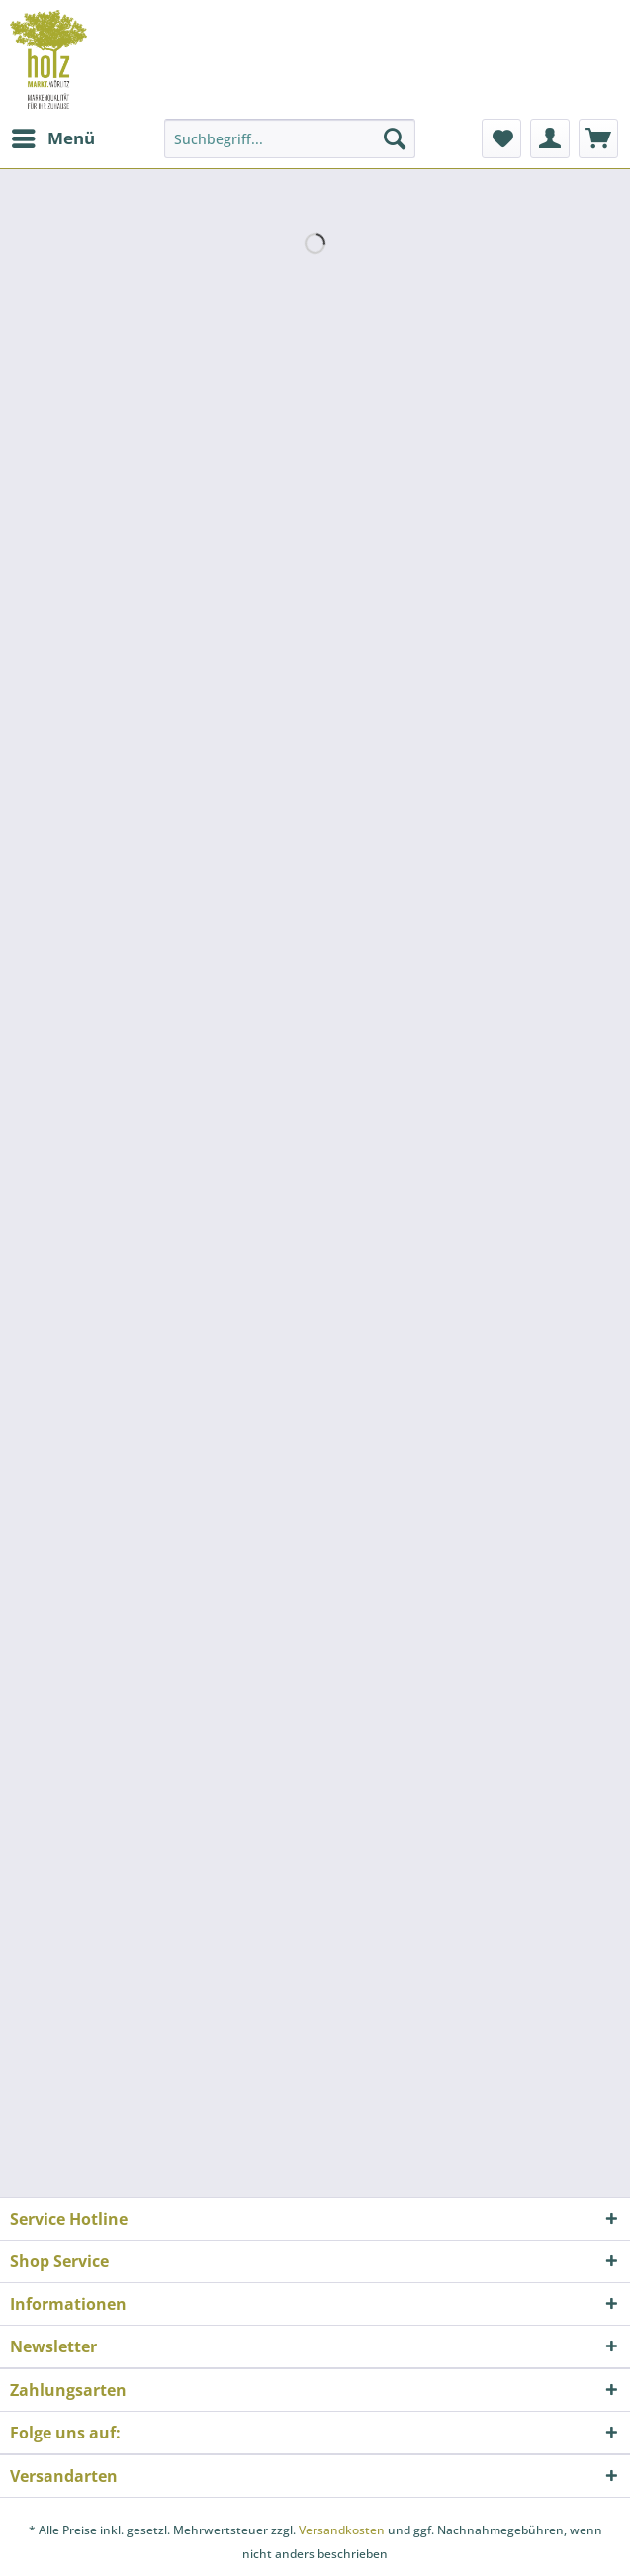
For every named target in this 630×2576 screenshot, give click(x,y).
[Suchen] (394, 138)
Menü (53, 136)
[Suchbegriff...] (290, 138)
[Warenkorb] (598, 138)
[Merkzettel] (501, 138)
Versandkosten (342, 2530)
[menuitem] (52, 138)
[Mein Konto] (550, 138)
